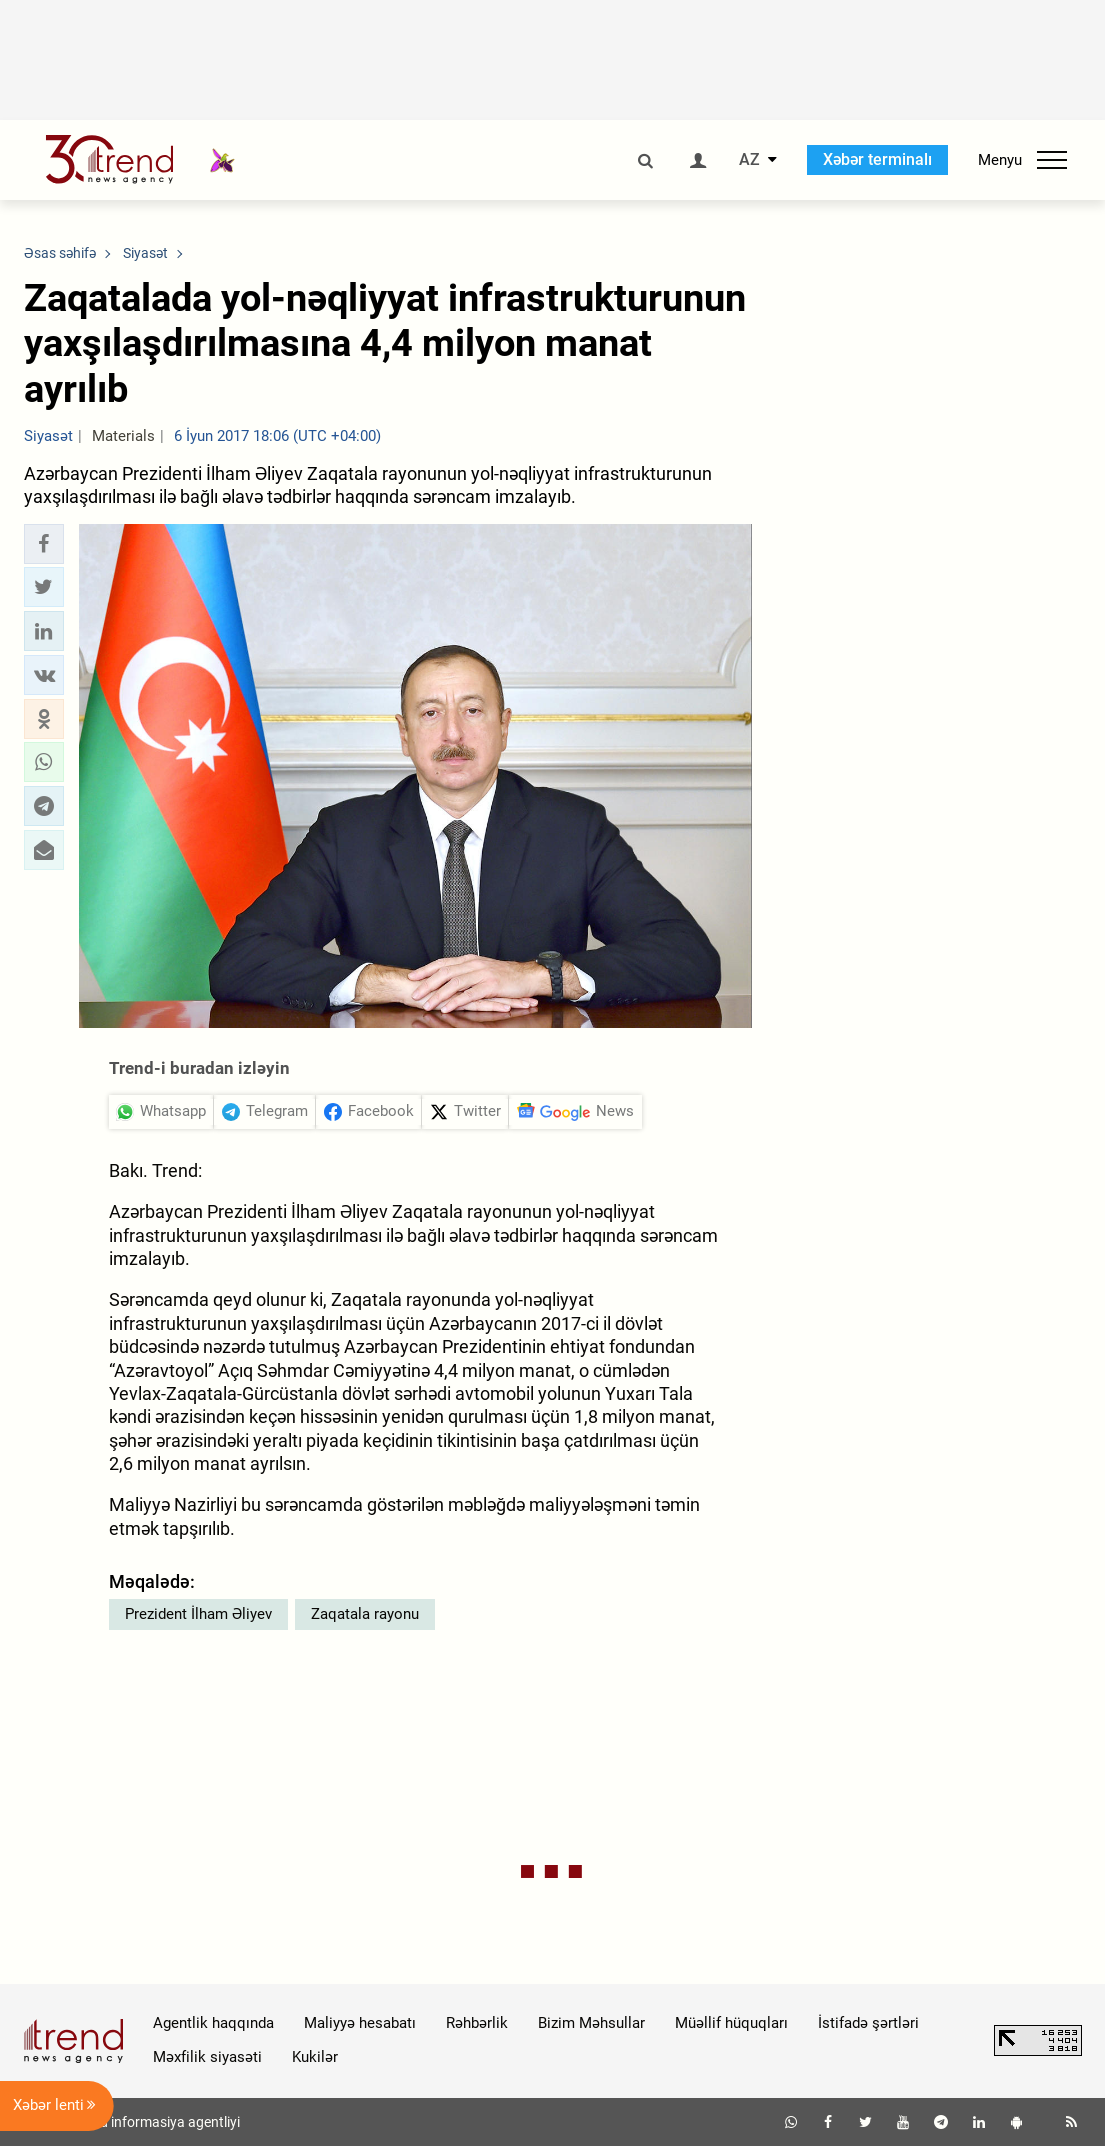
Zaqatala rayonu (365, 1614)
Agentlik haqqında (213, 2023)
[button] (44, 544)
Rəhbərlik (477, 2023)
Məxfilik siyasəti (207, 2057)
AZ (749, 160)
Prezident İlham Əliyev (198, 1614)
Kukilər (315, 2057)
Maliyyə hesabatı (360, 2023)
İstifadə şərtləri (868, 2023)
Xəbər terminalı (877, 159)
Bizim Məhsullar (591, 2023)
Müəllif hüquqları (731, 2023)
